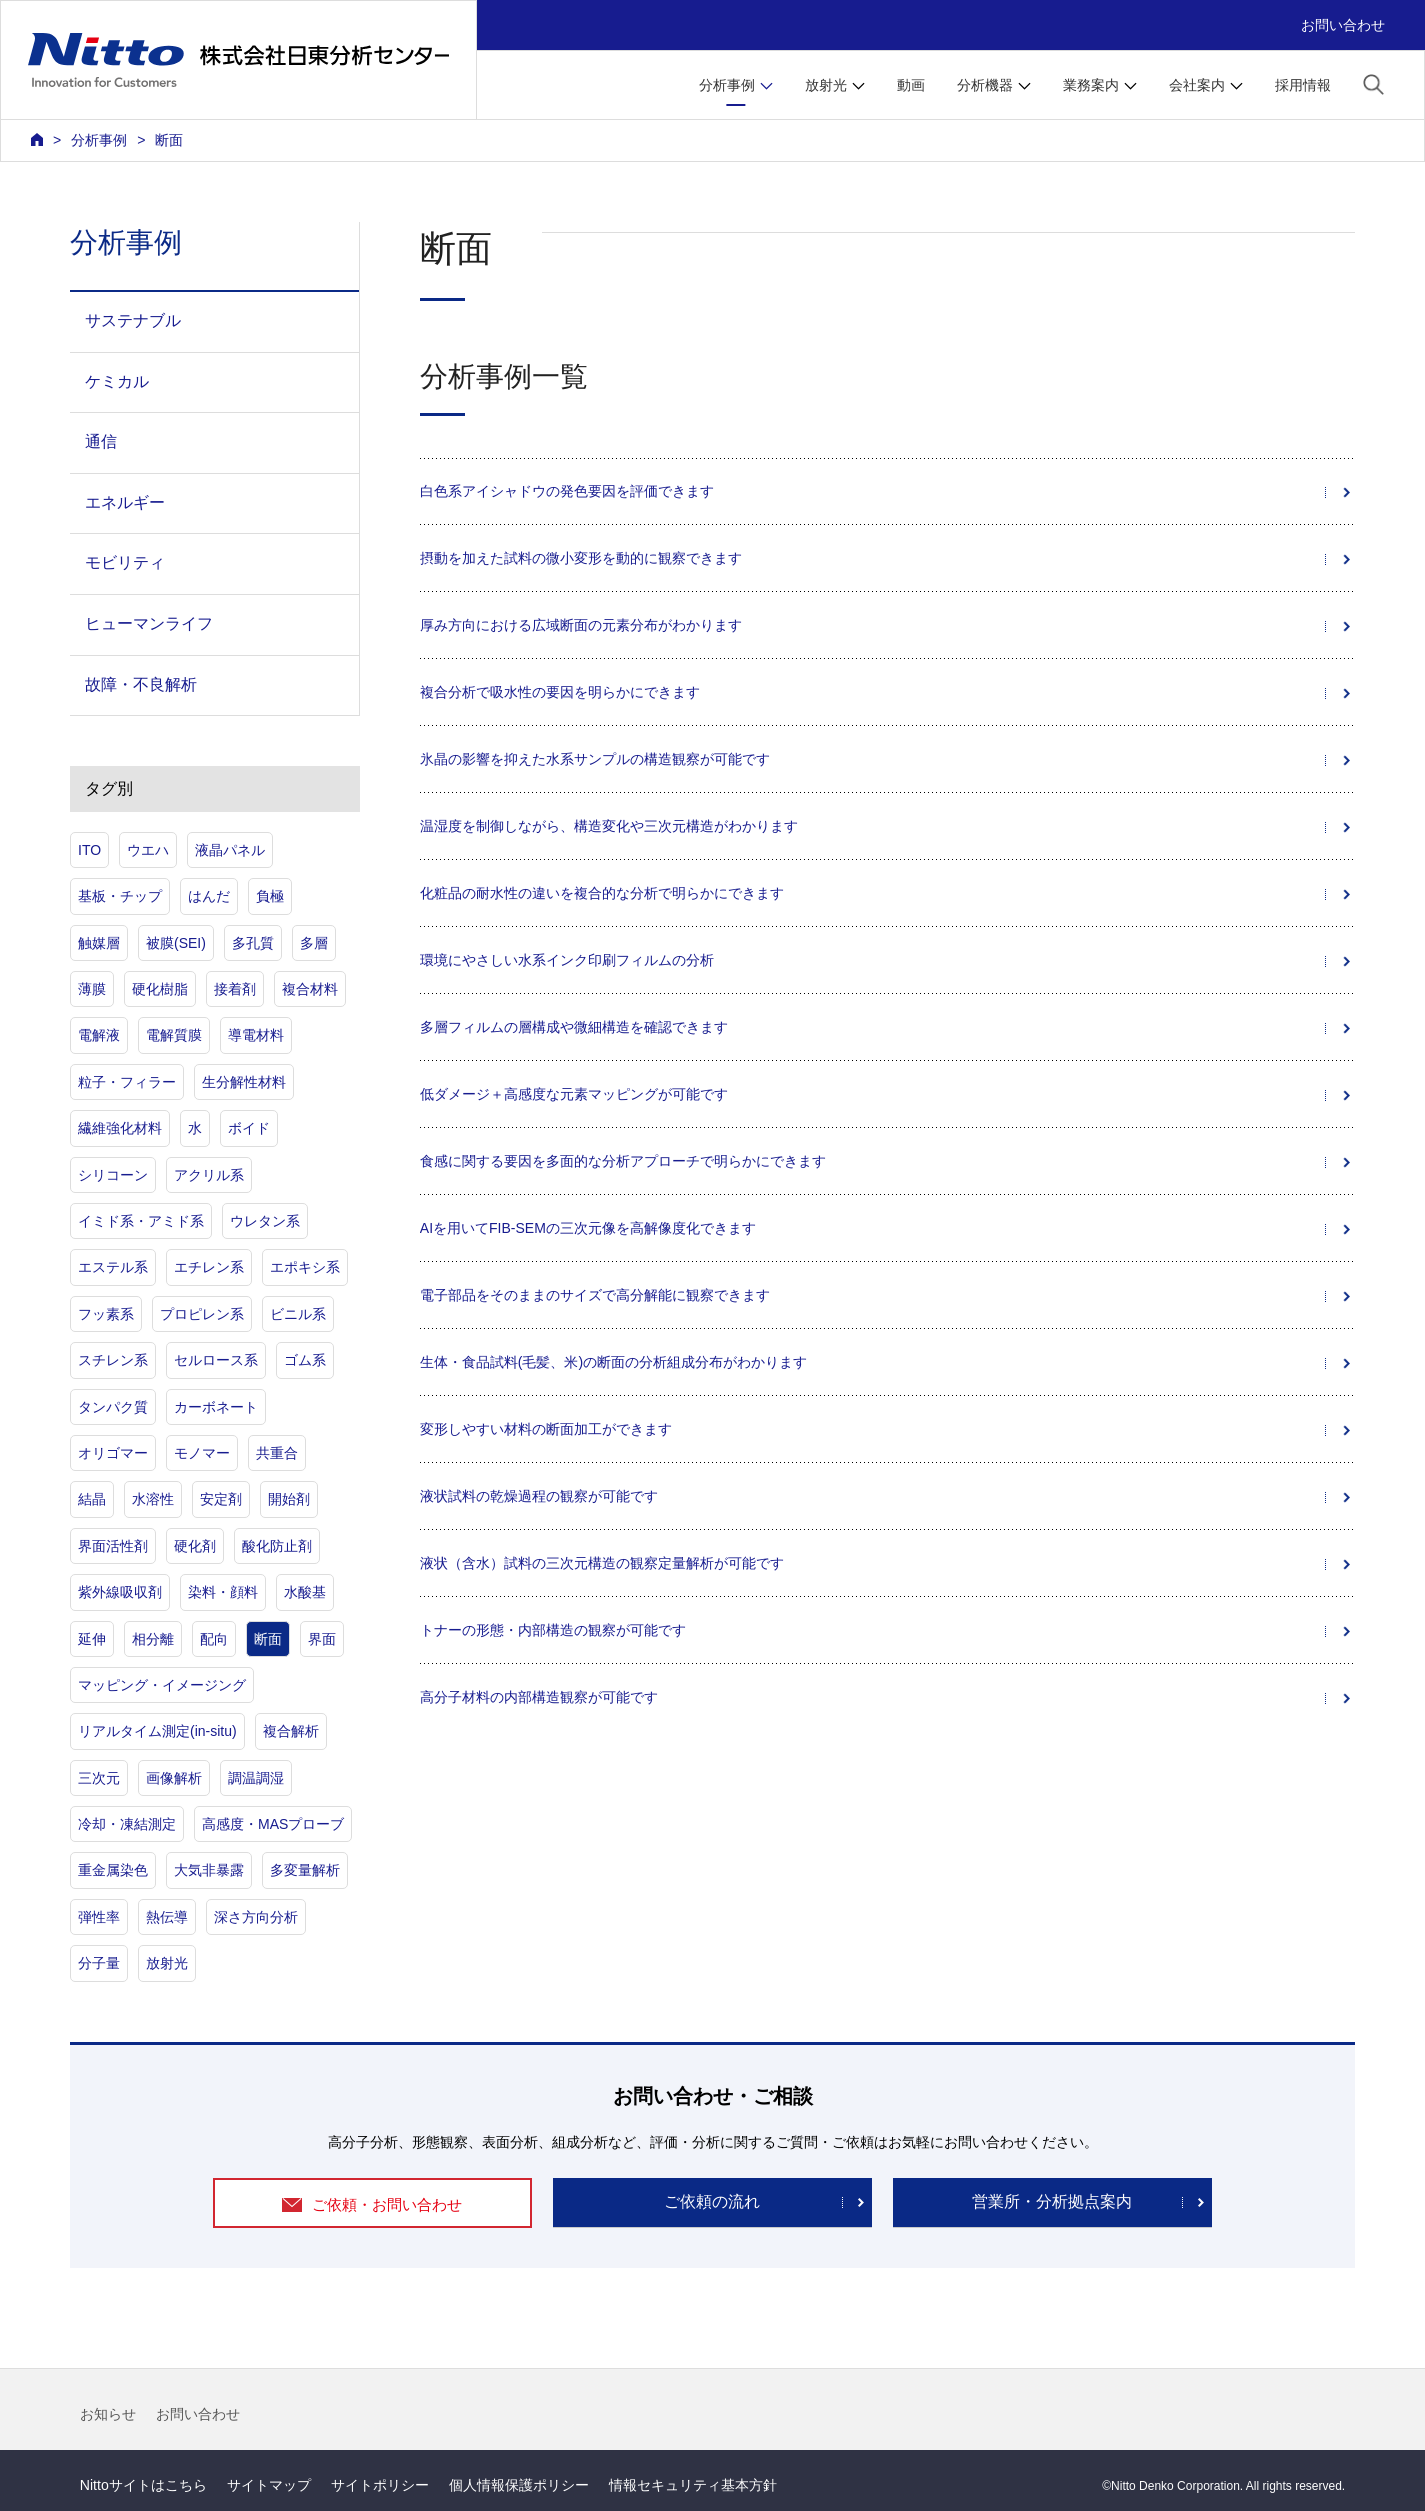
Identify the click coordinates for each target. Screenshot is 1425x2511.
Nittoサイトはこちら (143, 2485)
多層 (314, 943)
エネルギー (125, 502)
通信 (101, 441)
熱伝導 (167, 1917)
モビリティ (125, 562)
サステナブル (133, 320)
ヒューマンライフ (149, 623)
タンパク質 (113, 1407)
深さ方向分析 (256, 1917)
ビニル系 (298, 1314)
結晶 (92, 1499)
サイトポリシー (380, 2485)
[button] (1373, 83)
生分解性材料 (244, 1082)
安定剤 (221, 1499)
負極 (270, 896)
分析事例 (99, 140)
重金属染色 (113, 1870)
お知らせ (108, 2414)
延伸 (92, 1639)
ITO (89, 850)
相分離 (153, 1639)
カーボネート (216, 1407)
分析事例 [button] (727, 85)
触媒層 (99, 943)
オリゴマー (113, 1453)
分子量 (99, 1963)
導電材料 (256, 1035)
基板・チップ (120, 896)
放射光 (167, 1963)
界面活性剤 (113, 1546)
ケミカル (117, 381)
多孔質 (253, 943)
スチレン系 (113, 1360)
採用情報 (1303, 85)
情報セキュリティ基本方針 (693, 2485)
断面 (268, 1639)
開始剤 (289, 1499)
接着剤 (235, 989)
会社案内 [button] (1197, 85)
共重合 (277, 1453)
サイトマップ (269, 2485)
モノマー (202, 1453)
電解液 (99, 1035)
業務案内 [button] (1091, 85)
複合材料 (310, 989)
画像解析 (174, 1778)
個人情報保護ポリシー (519, 2485)
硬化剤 (195, 1546)
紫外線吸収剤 (120, 1592)
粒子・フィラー (127, 1082)
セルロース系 (216, 1360)
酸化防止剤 (277, 1546)
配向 (214, 1639)
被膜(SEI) (176, 943)
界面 (322, 1639)
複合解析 (291, 1731)
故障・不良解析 (141, 684)
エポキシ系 (305, 1267)
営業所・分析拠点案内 (1052, 2201)
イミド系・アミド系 (141, 1221)
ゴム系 (305, 1360)
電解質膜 (174, 1035)
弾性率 (99, 1917)
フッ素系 (106, 1314)
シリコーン (113, 1175)
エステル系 (113, 1267)
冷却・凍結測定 (127, 1824)
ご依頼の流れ (712, 2201)
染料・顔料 (223, 1592)
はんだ (209, 896)
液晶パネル (230, 850)
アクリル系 (209, 1175)
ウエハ (148, 850)
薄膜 (92, 989)
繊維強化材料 (120, 1128)
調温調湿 (256, 1778)
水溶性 (153, 1499)
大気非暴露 (209, 1870)
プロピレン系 (202, 1314)
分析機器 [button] (985, 85)
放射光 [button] (826, 85)
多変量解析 (305, 1870)
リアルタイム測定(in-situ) (157, 1731)
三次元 (99, 1778)
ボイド (249, 1128)
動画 (911, 85)
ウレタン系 (265, 1221)
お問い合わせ (1343, 25)
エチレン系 (209, 1267)
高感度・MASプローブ (273, 1824)
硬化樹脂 (160, 989)
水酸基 (305, 1592)
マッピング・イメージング (162, 1685)
